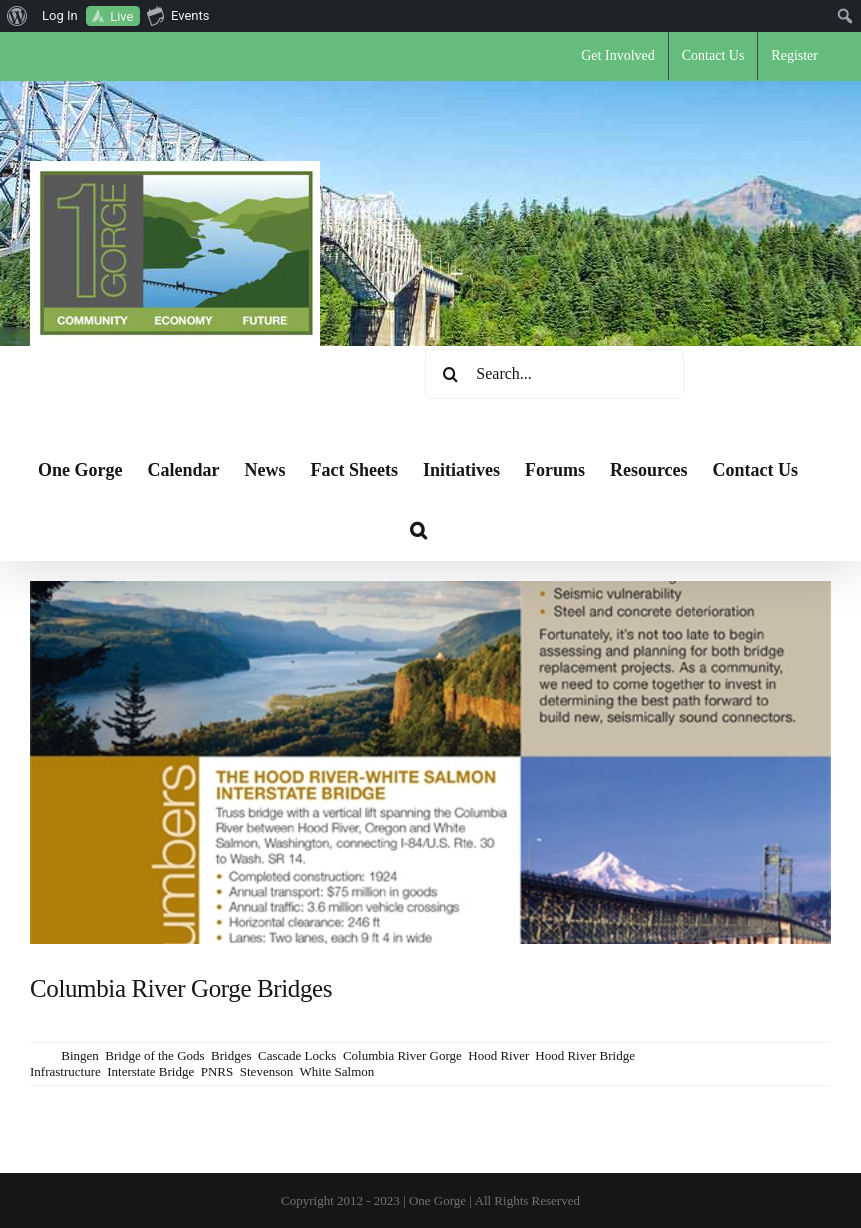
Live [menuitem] (121, 16)
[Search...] (554, 374)
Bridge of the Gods (154, 1055)
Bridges (231, 1055)
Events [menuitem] (178, 15)
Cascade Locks (297, 1055)
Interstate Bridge (150, 1071)
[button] (418, 530)
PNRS (217, 1071)
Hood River (498, 1055)
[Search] (450, 374)
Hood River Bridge (585, 1055)
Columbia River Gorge (402, 1055)
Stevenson (266, 1071)
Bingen (80, 1055)
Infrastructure (65, 1071)
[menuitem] (17, 16)
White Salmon (337, 1071)
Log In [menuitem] (60, 15)
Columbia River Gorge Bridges (181, 988)
